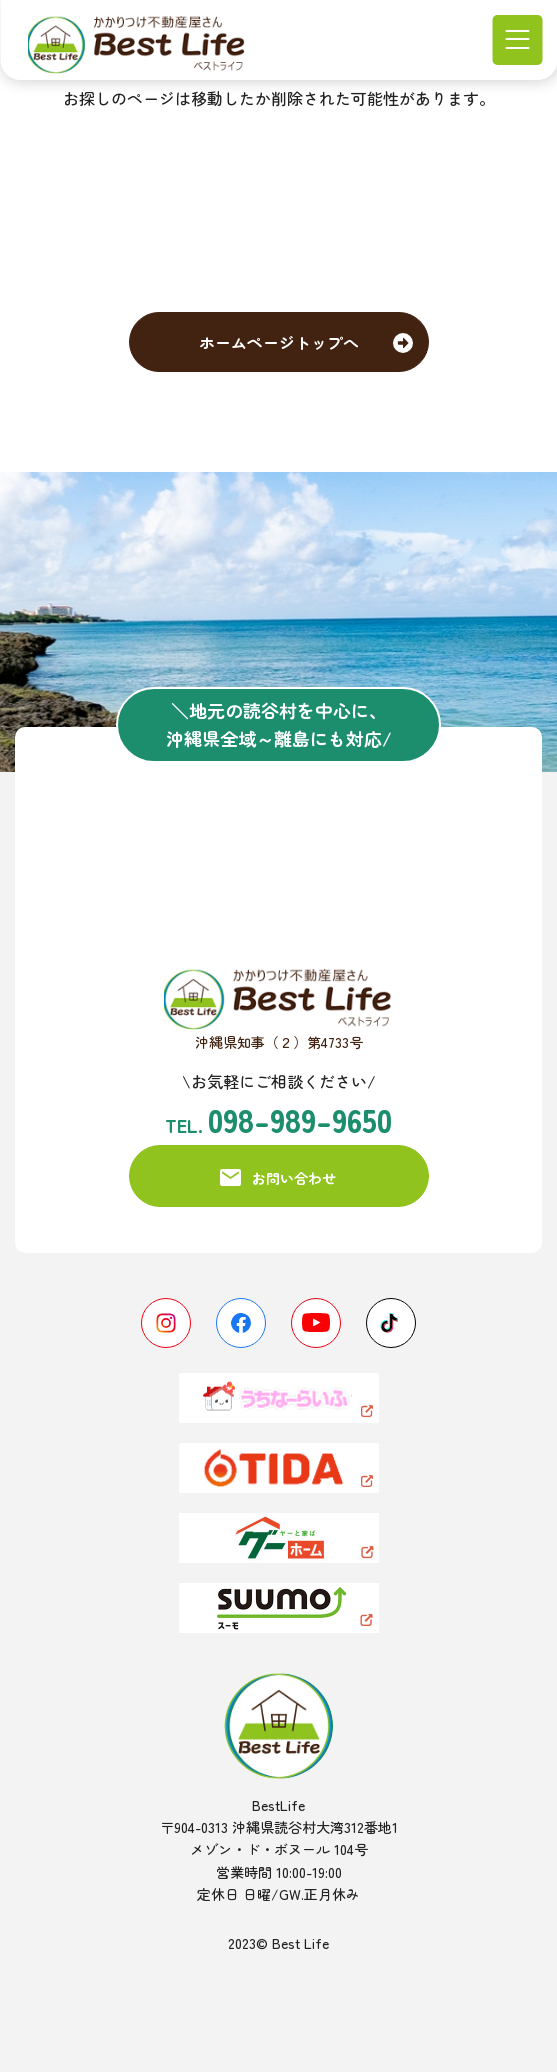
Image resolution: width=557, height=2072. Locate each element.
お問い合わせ (294, 1178)
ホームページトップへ (279, 342)
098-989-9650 (300, 1119)
